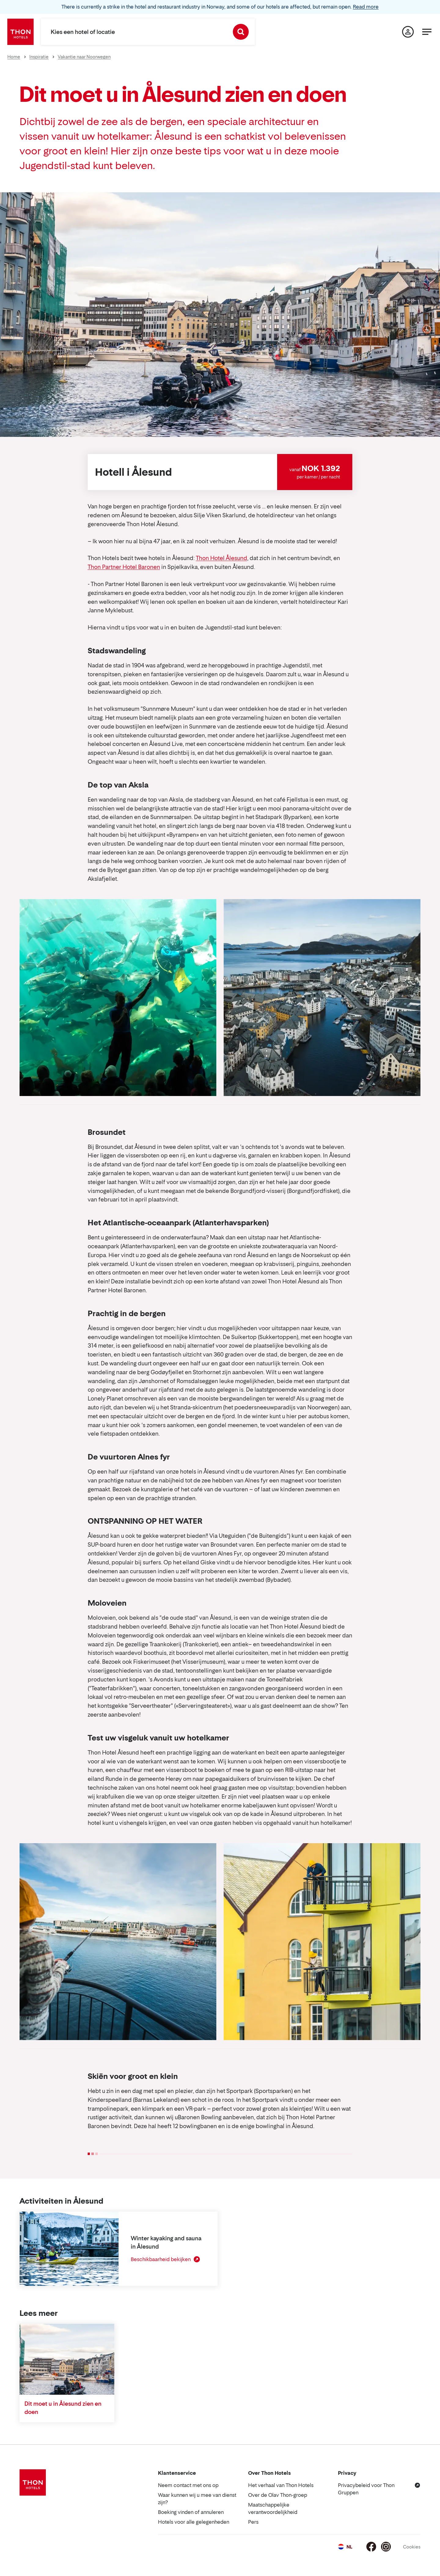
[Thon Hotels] (20, 32)
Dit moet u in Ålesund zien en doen (62, 2408)
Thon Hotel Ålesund (221, 558)
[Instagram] (386, 2547)
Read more (366, 7)
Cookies (411, 2546)
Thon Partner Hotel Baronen (124, 567)
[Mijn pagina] (408, 32)
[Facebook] (371, 2547)
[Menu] (427, 32)
